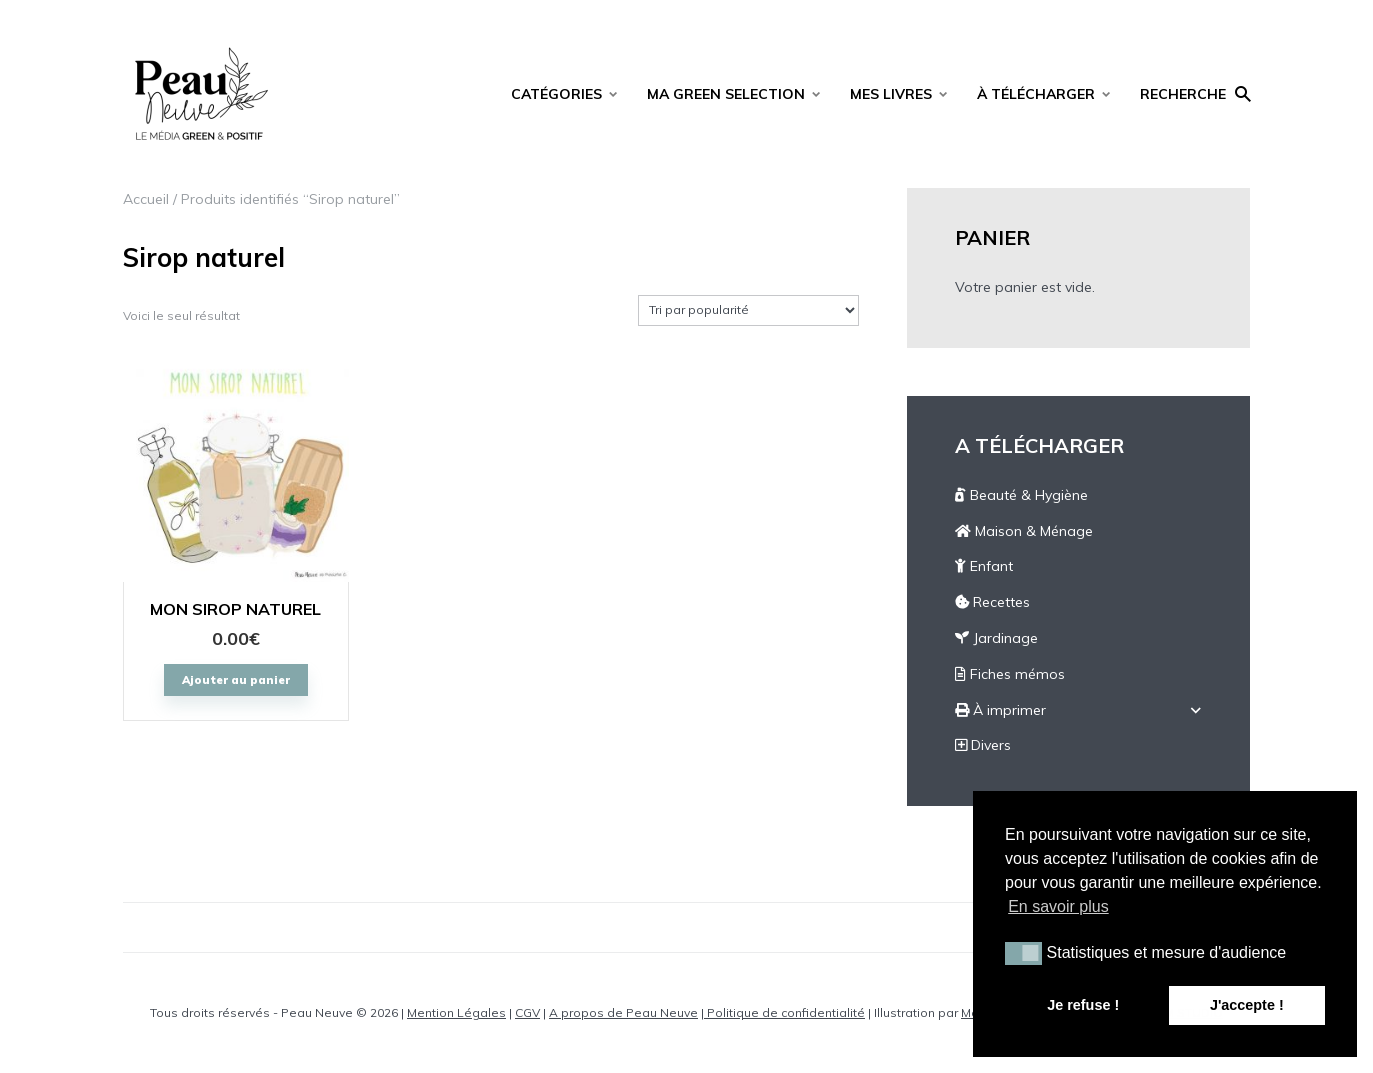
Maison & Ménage (1024, 531)
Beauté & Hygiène (1021, 495)
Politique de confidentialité (784, 1012)
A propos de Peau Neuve (623, 1012)
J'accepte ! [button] (1247, 1005)
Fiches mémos (1010, 674)
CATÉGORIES (556, 94)
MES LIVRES (891, 94)
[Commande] (748, 310)
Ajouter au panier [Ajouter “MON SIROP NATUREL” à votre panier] (236, 680)
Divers (983, 745)
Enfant (984, 566)
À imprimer (1000, 710)
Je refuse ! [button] (1083, 1005)
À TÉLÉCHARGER (1036, 94)
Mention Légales (456, 1012)
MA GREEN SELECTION (726, 94)
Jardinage (996, 638)
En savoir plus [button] (1058, 906)
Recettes (992, 602)
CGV (527, 1012)
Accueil (146, 199)
